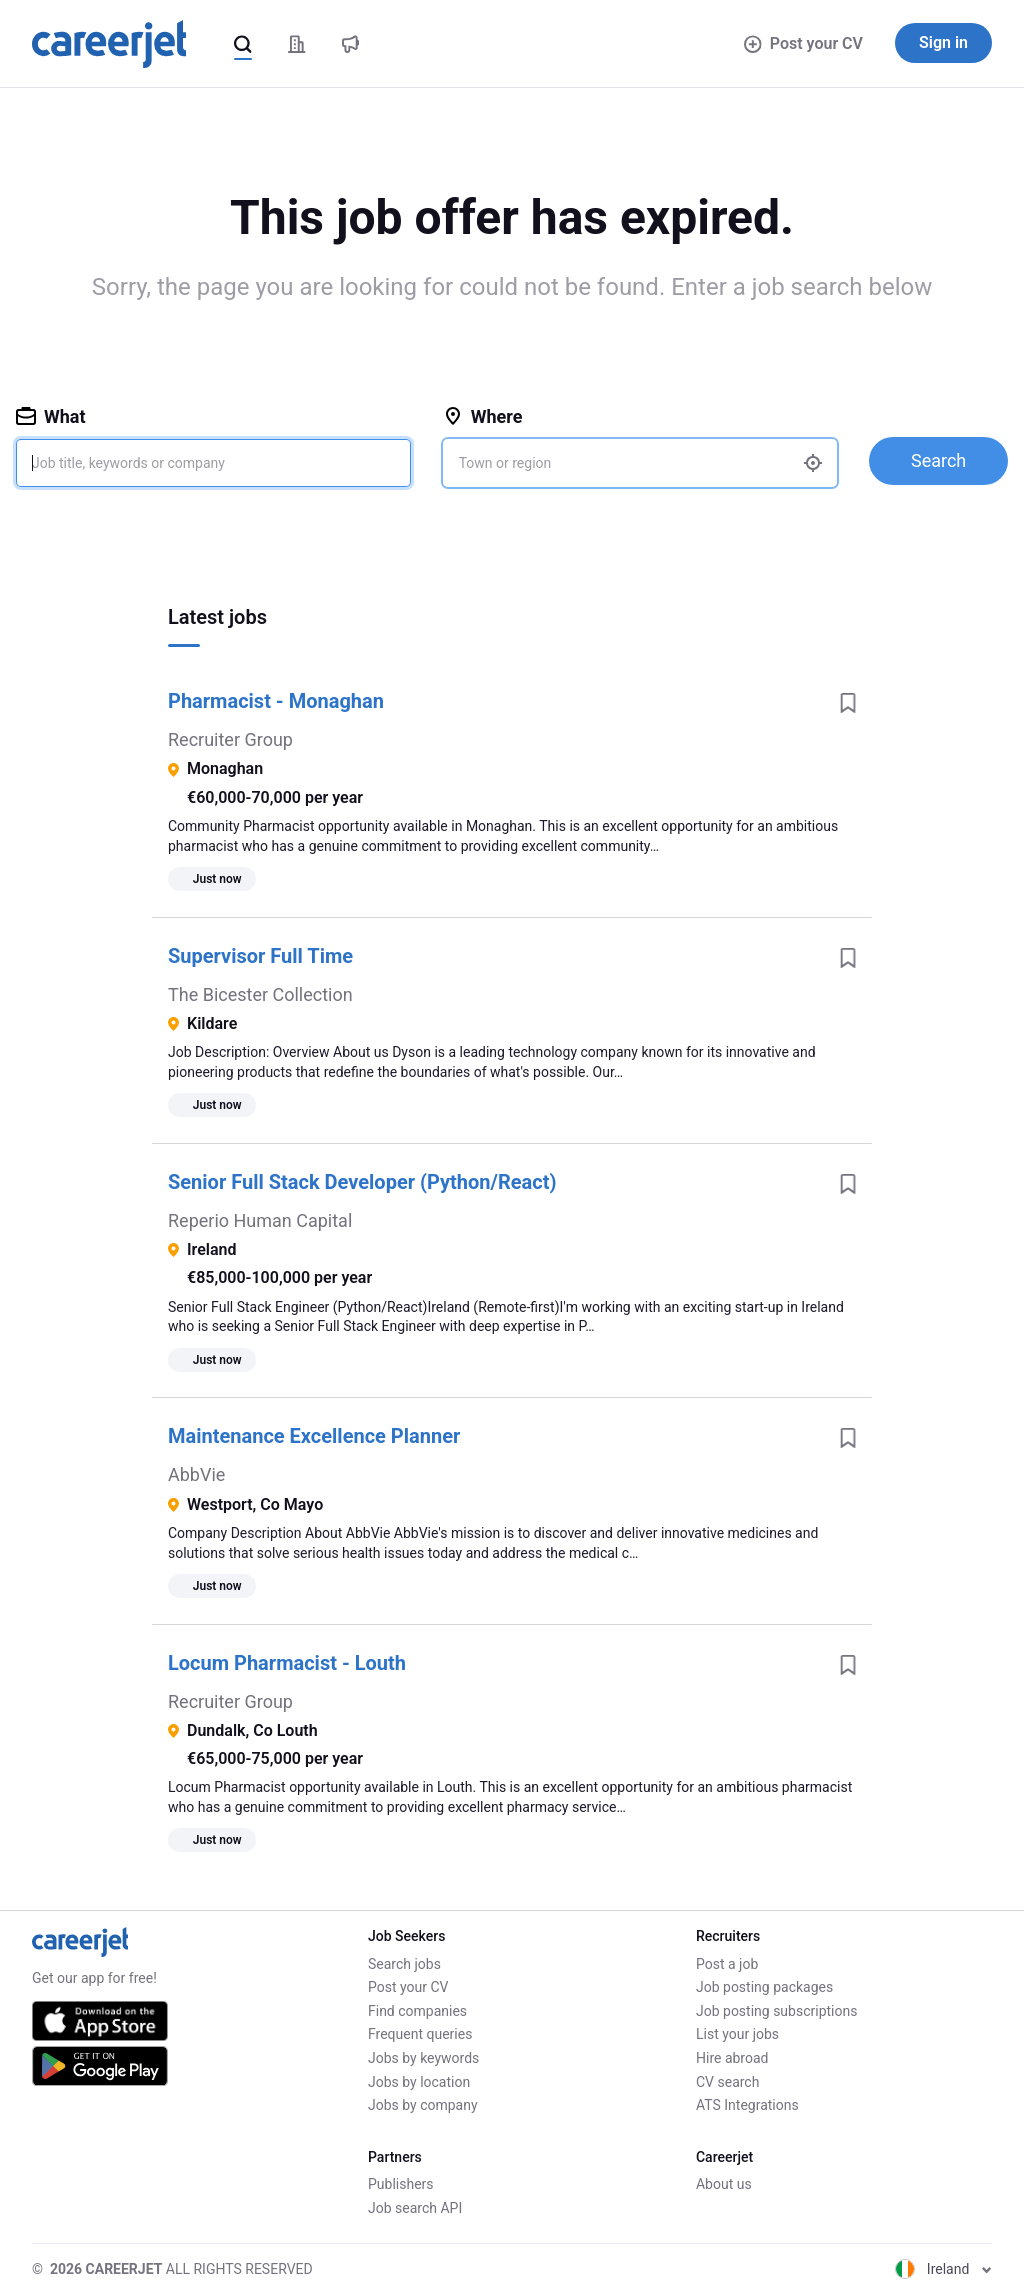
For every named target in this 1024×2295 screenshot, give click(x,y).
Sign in (943, 42)
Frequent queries (420, 2034)
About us (724, 2184)
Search (938, 460)
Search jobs (404, 1964)
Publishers (401, 2184)
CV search (727, 2082)
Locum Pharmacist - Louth (287, 1663)
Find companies (417, 2011)
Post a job (727, 1964)
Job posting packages (764, 1987)
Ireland (943, 2269)
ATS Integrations (747, 2105)
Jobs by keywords (423, 2058)
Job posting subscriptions (776, 2011)
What (51, 416)
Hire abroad (732, 2058)
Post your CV (803, 43)
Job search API (415, 2208)
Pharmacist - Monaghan (276, 701)
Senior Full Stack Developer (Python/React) (362, 1182)
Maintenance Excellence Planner (314, 1436)
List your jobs (737, 2034)
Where (483, 416)
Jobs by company (423, 2105)
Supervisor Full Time (260, 956)
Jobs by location (419, 2082)
